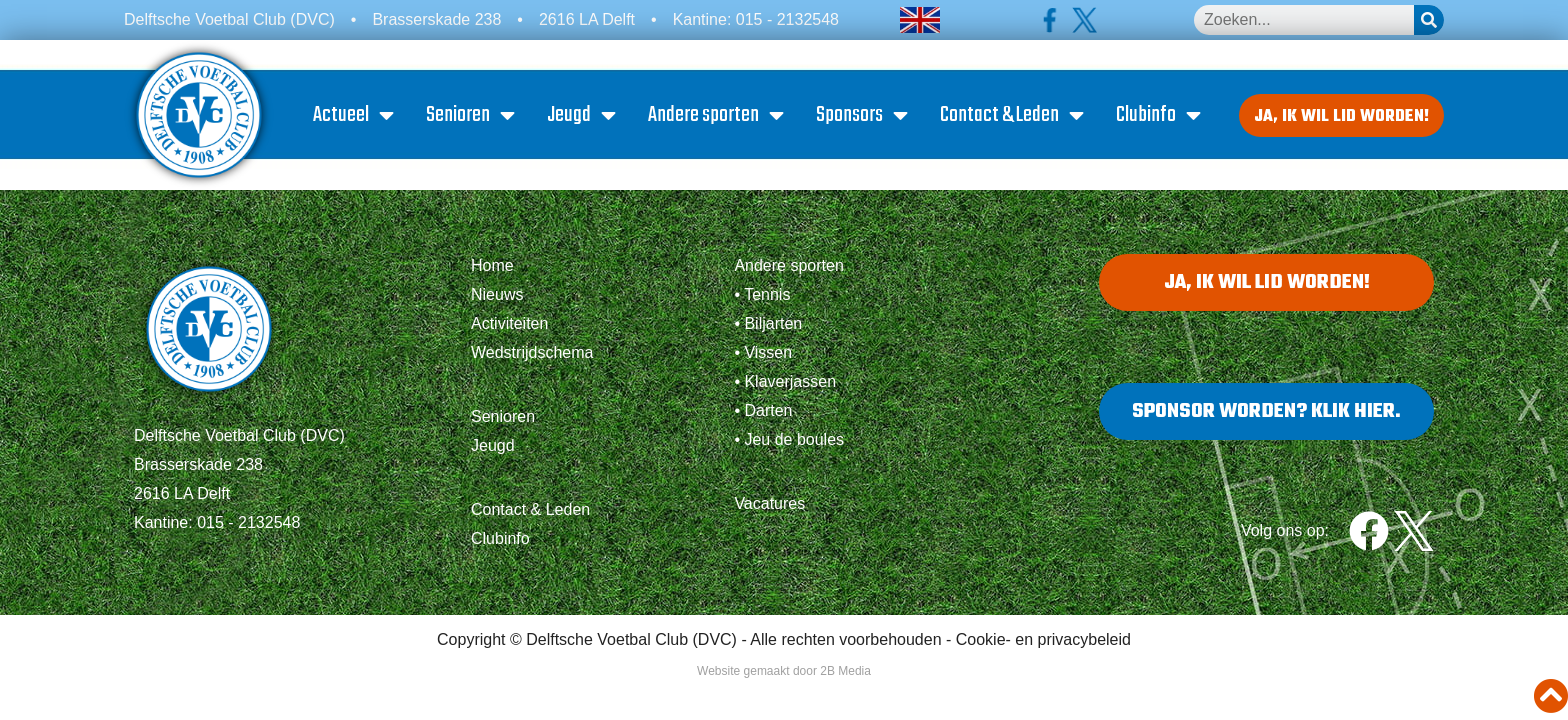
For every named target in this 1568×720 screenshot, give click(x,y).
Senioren (470, 115)
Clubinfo (1158, 115)
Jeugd (581, 115)
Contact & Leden (1012, 115)
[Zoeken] (1429, 20)
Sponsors (862, 115)
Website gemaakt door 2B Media (784, 671)
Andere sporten (716, 115)
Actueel (353, 115)
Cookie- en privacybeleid (1043, 639)
